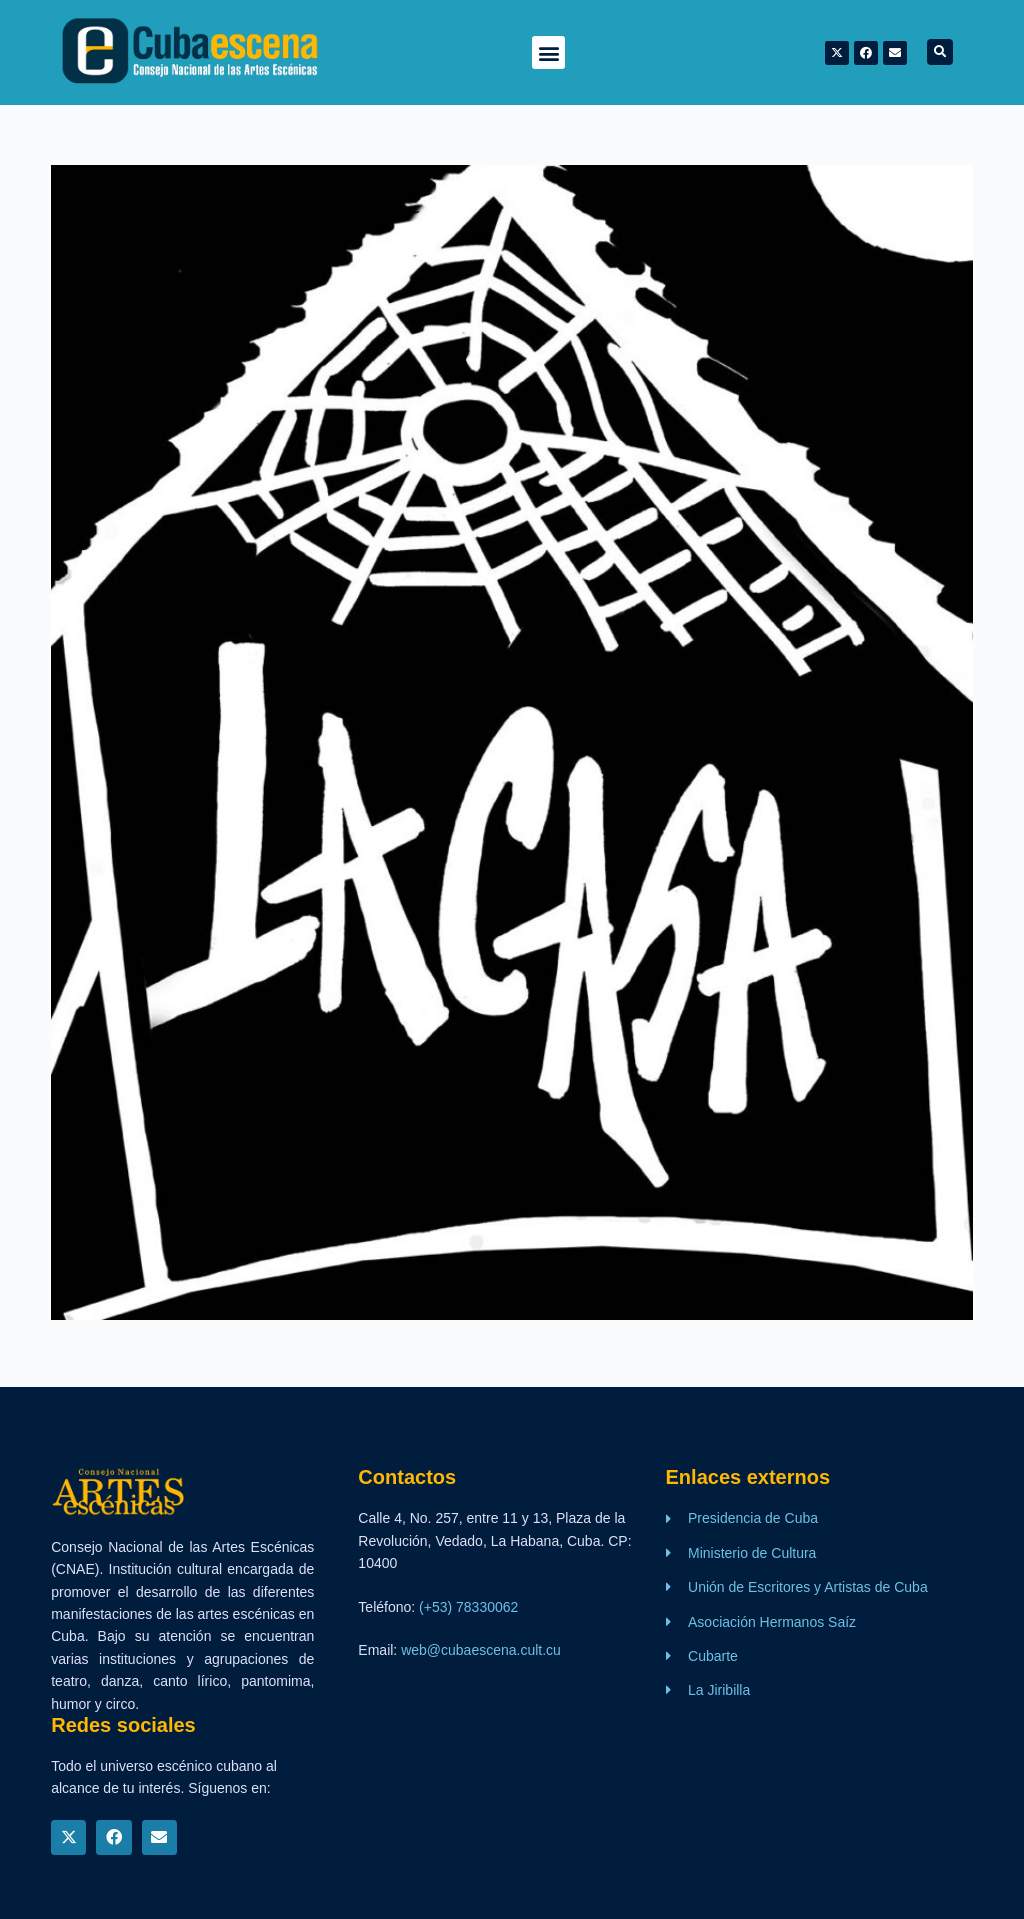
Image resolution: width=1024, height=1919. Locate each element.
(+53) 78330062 (468, 1607)
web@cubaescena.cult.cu (481, 1650)
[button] (548, 52)
